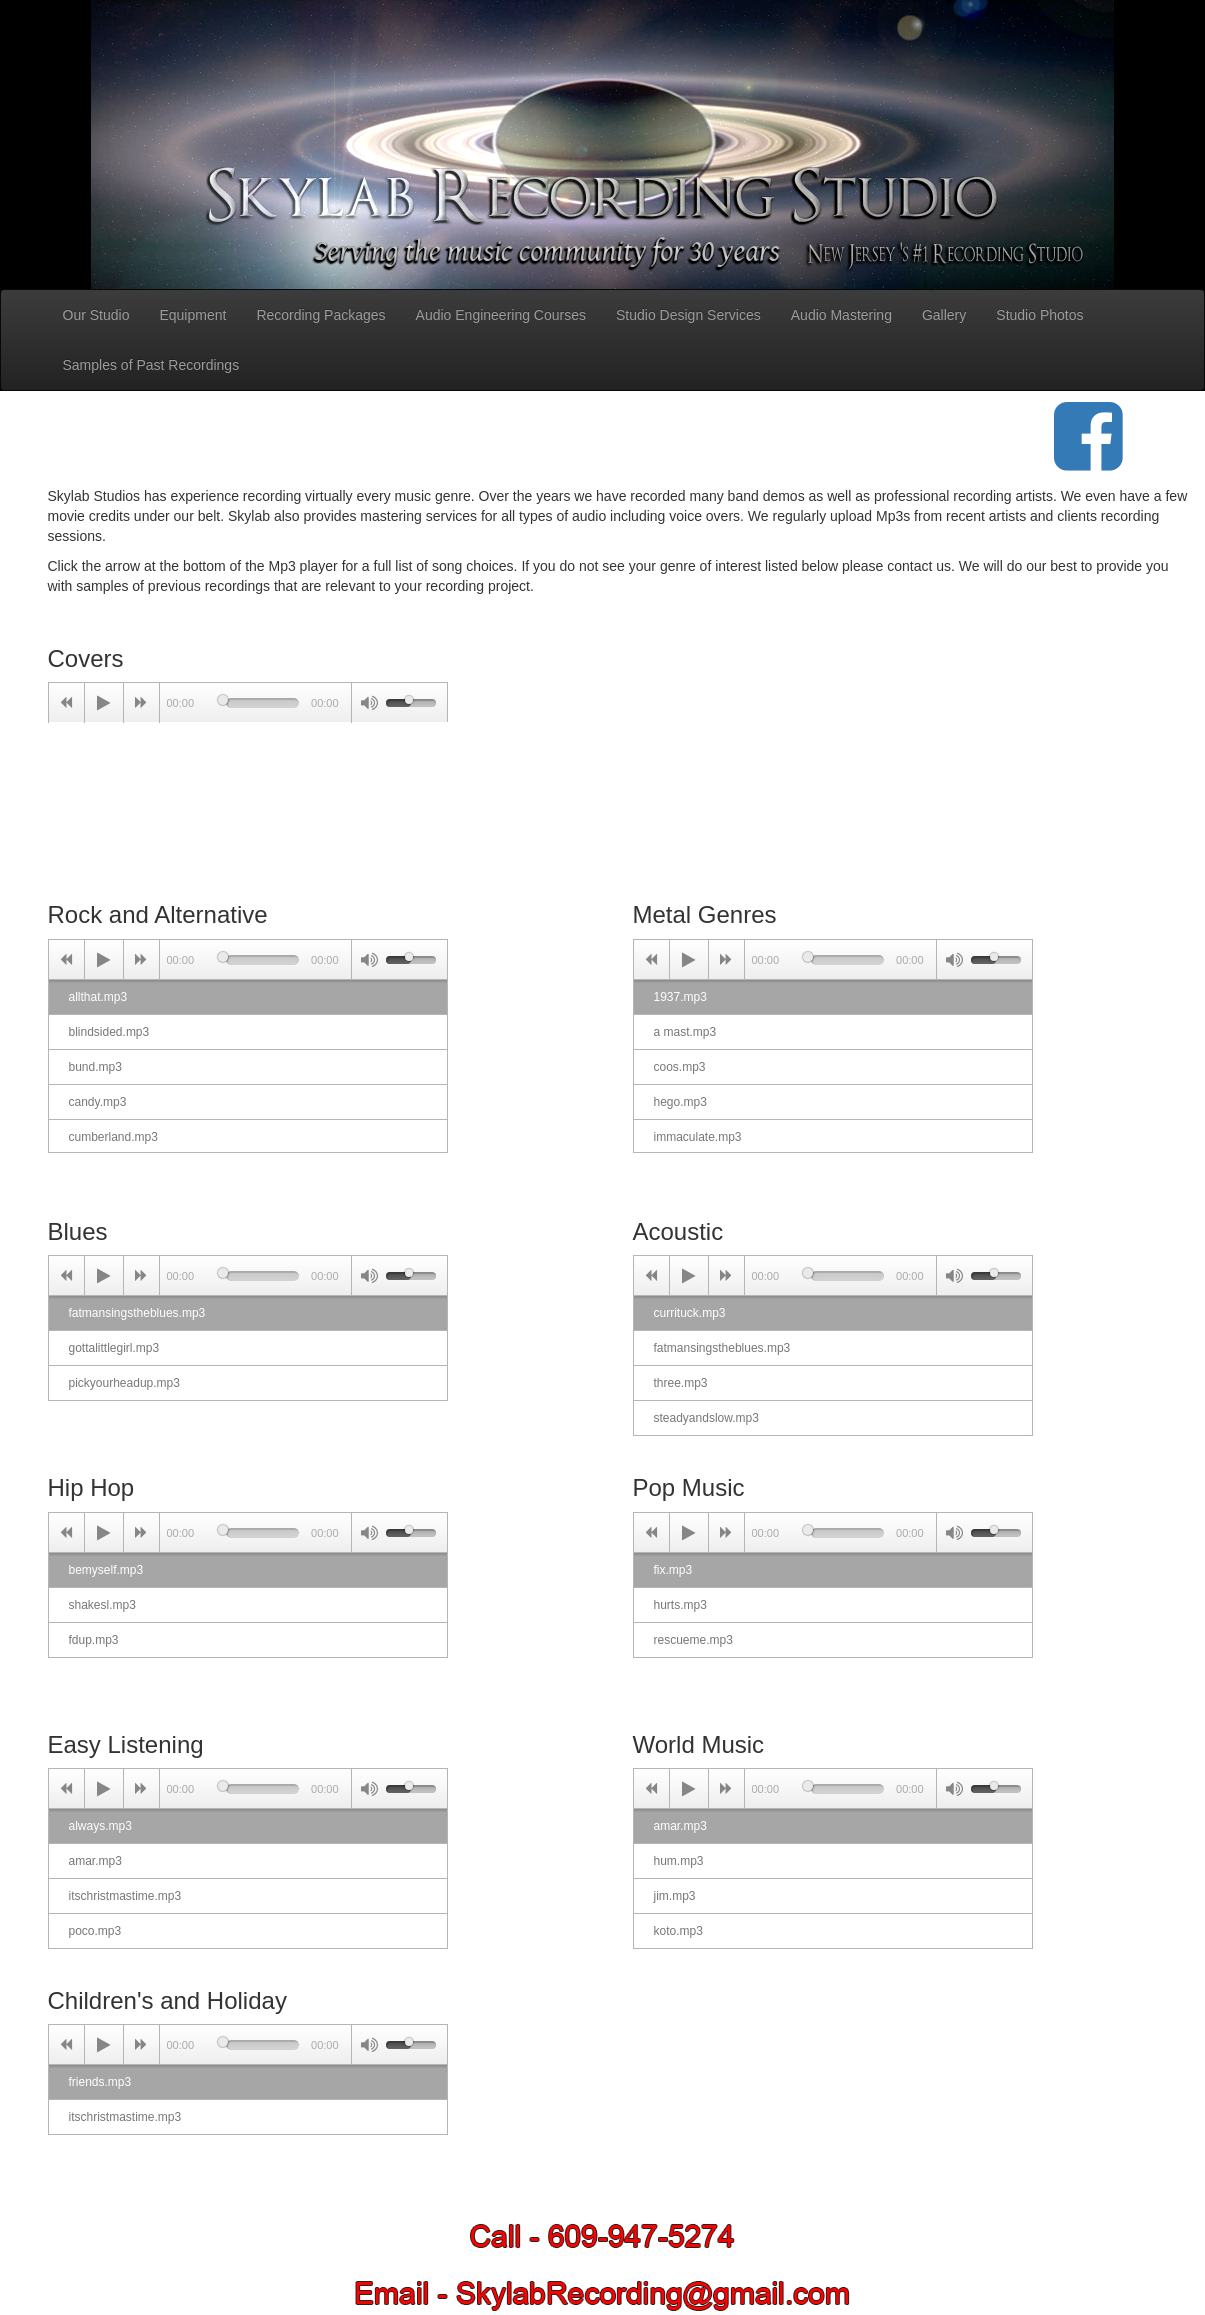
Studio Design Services (688, 315)
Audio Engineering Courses (501, 315)
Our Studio (96, 315)
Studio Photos (1039, 315)
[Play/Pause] (104, 703)
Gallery (944, 315)
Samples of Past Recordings (151, 365)
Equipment (192, 315)
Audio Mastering (841, 315)
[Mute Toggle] (369, 703)
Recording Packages (320, 315)
